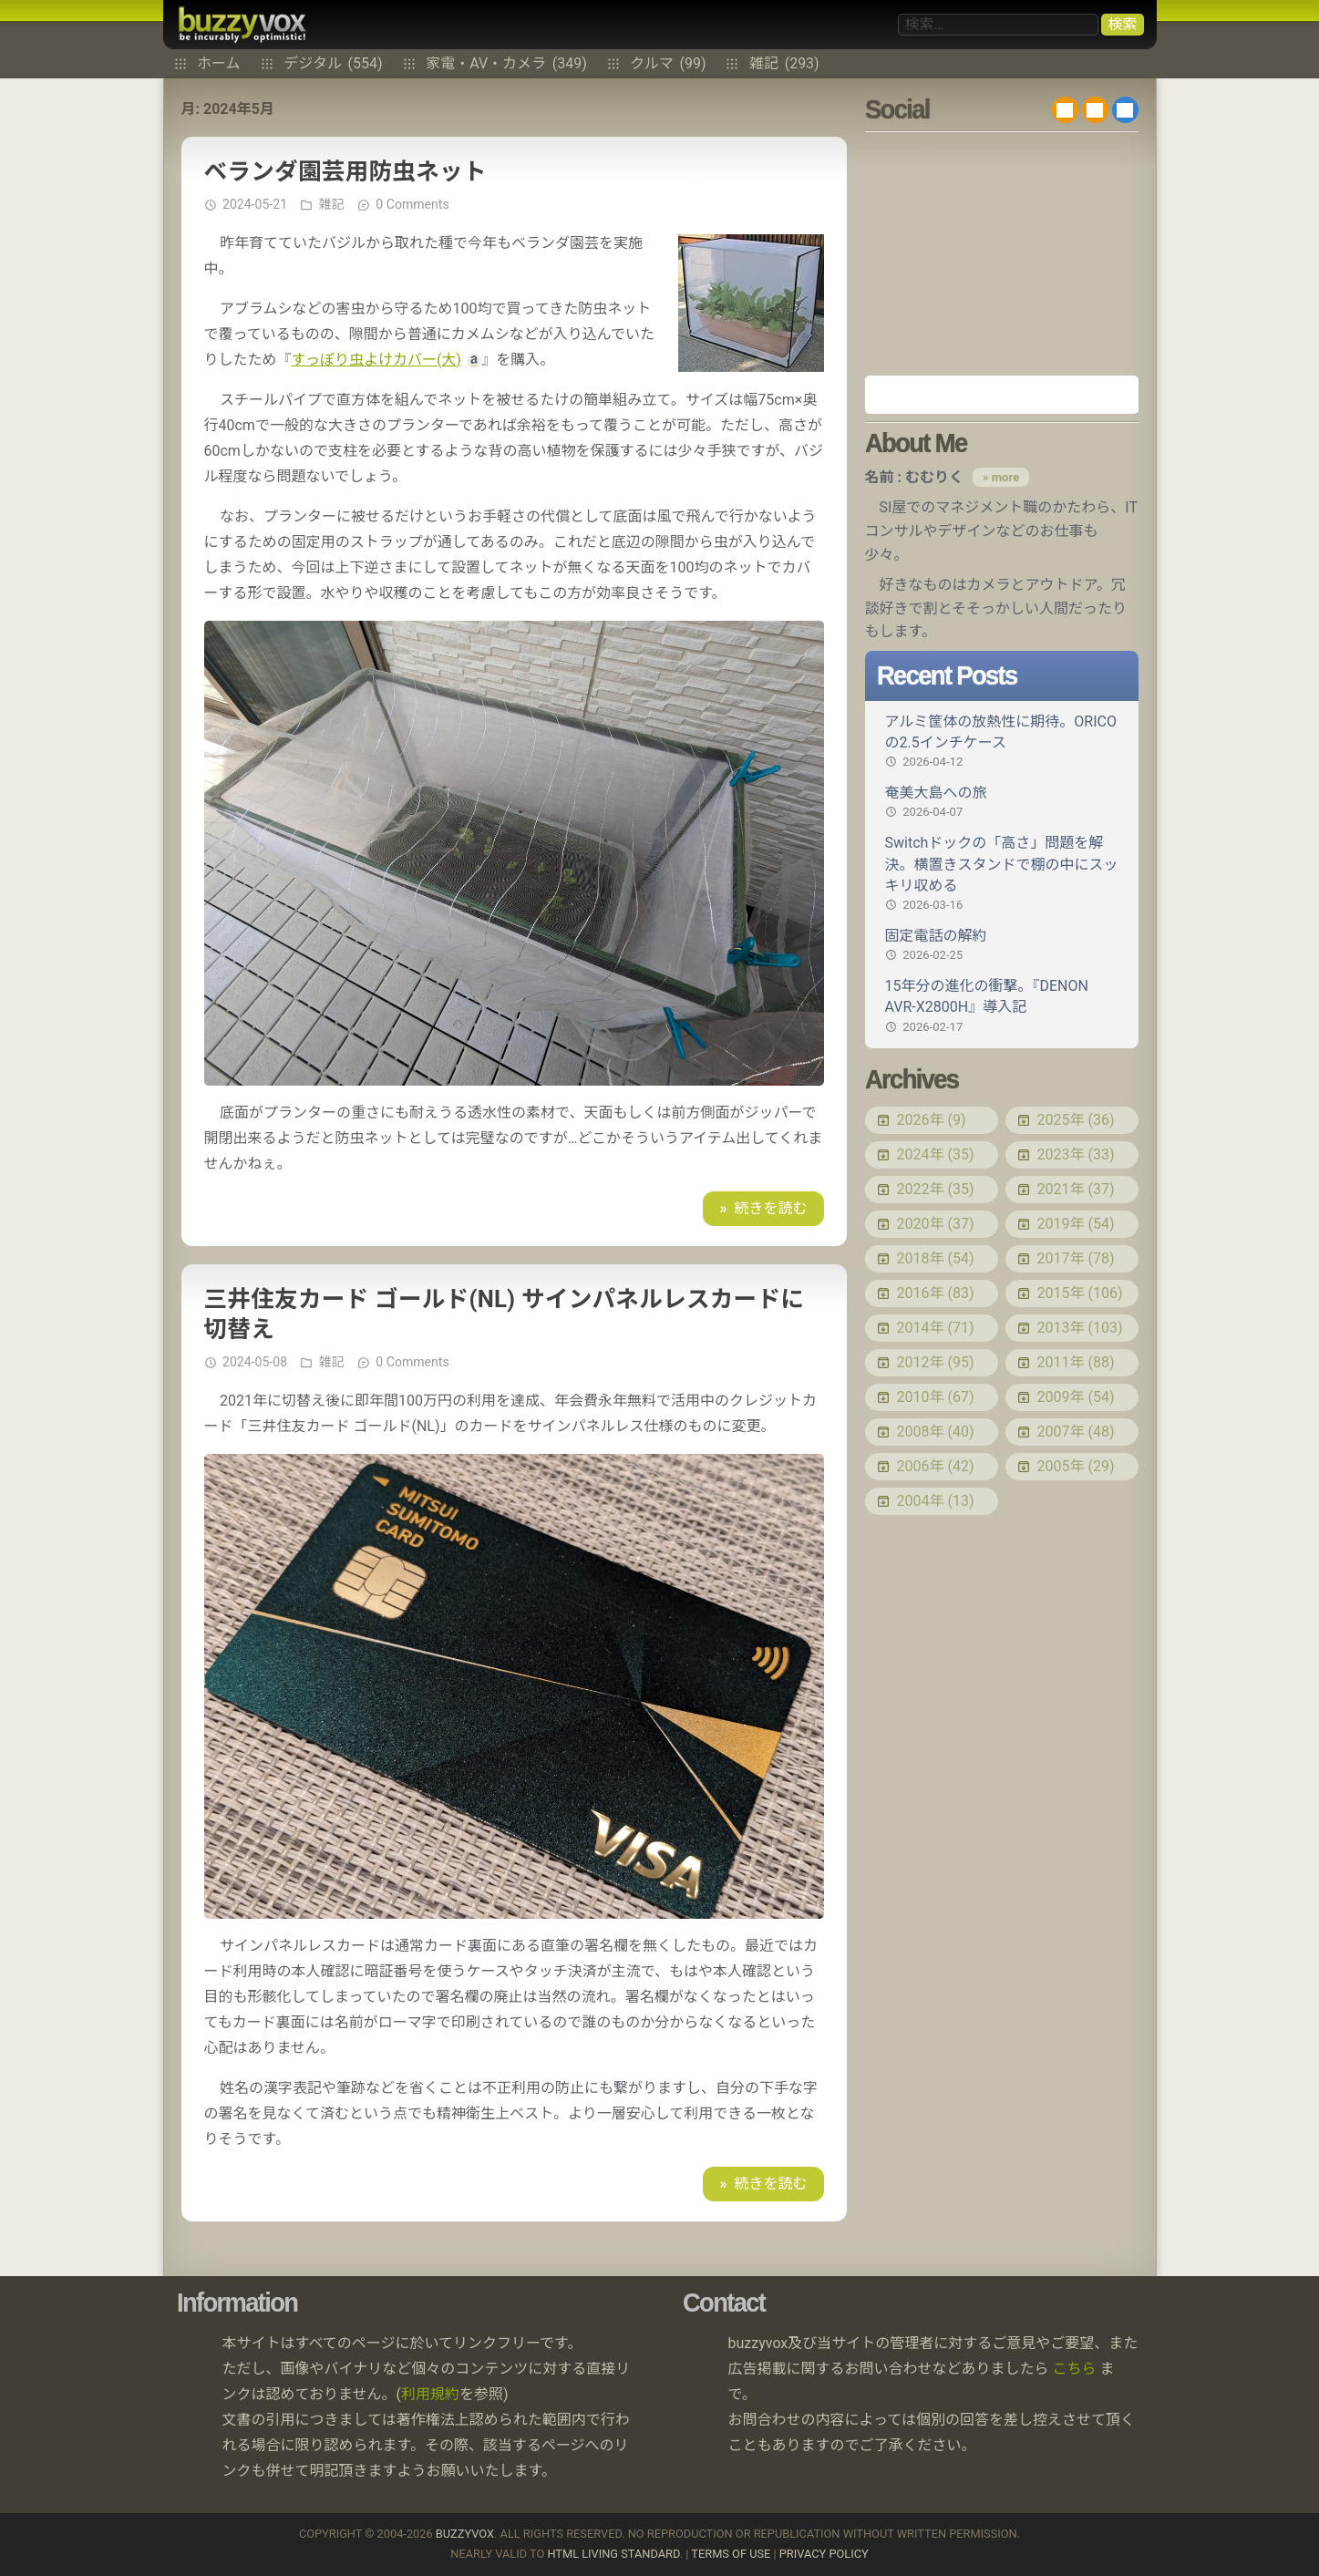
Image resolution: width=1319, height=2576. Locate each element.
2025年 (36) (1076, 1119)
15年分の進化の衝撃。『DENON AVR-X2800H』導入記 (1001, 1006)
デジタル (332, 64)
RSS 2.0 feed (1065, 110)
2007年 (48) (1076, 1431)
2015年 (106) (1080, 1293)
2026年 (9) (931, 1119)
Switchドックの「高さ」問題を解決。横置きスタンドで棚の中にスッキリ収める (1001, 873)
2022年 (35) (935, 1189)
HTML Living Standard (613, 2554)
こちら (1074, 2368)
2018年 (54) (935, 1258)
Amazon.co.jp (1002, 395)
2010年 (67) (935, 1397)
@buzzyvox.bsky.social (1125, 110)
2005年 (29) (1076, 1466)
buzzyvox (242, 25)
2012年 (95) (935, 1362)
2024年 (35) (935, 1154)
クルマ (668, 64)
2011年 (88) (1076, 1362)
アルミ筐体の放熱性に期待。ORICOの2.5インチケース (1001, 741)
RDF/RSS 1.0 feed (1095, 110)
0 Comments (412, 204)
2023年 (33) (1076, 1154)
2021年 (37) (1076, 1189)
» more (1001, 477)
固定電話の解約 (1001, 945)
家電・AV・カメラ (506, 64)
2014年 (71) (935, 1327)
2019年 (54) (1076, 1223)
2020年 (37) (935, 1223)
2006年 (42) (935, 1466)
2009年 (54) (1076, 1397)
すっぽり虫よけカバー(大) (376, 359)
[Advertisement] (1002, 253)
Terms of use (730, 2554)
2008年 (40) (935, 1431)
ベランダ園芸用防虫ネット (345, 171)
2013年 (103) (1080, 1327)
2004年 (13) (935, 1501)
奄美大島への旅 (1001, 802)
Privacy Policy (824, 2554)
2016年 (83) (935, 1293)
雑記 (784, 64)
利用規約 (430, 2394)
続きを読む (770, 1208)
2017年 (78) (1076, 1258)
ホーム (219, 64)
